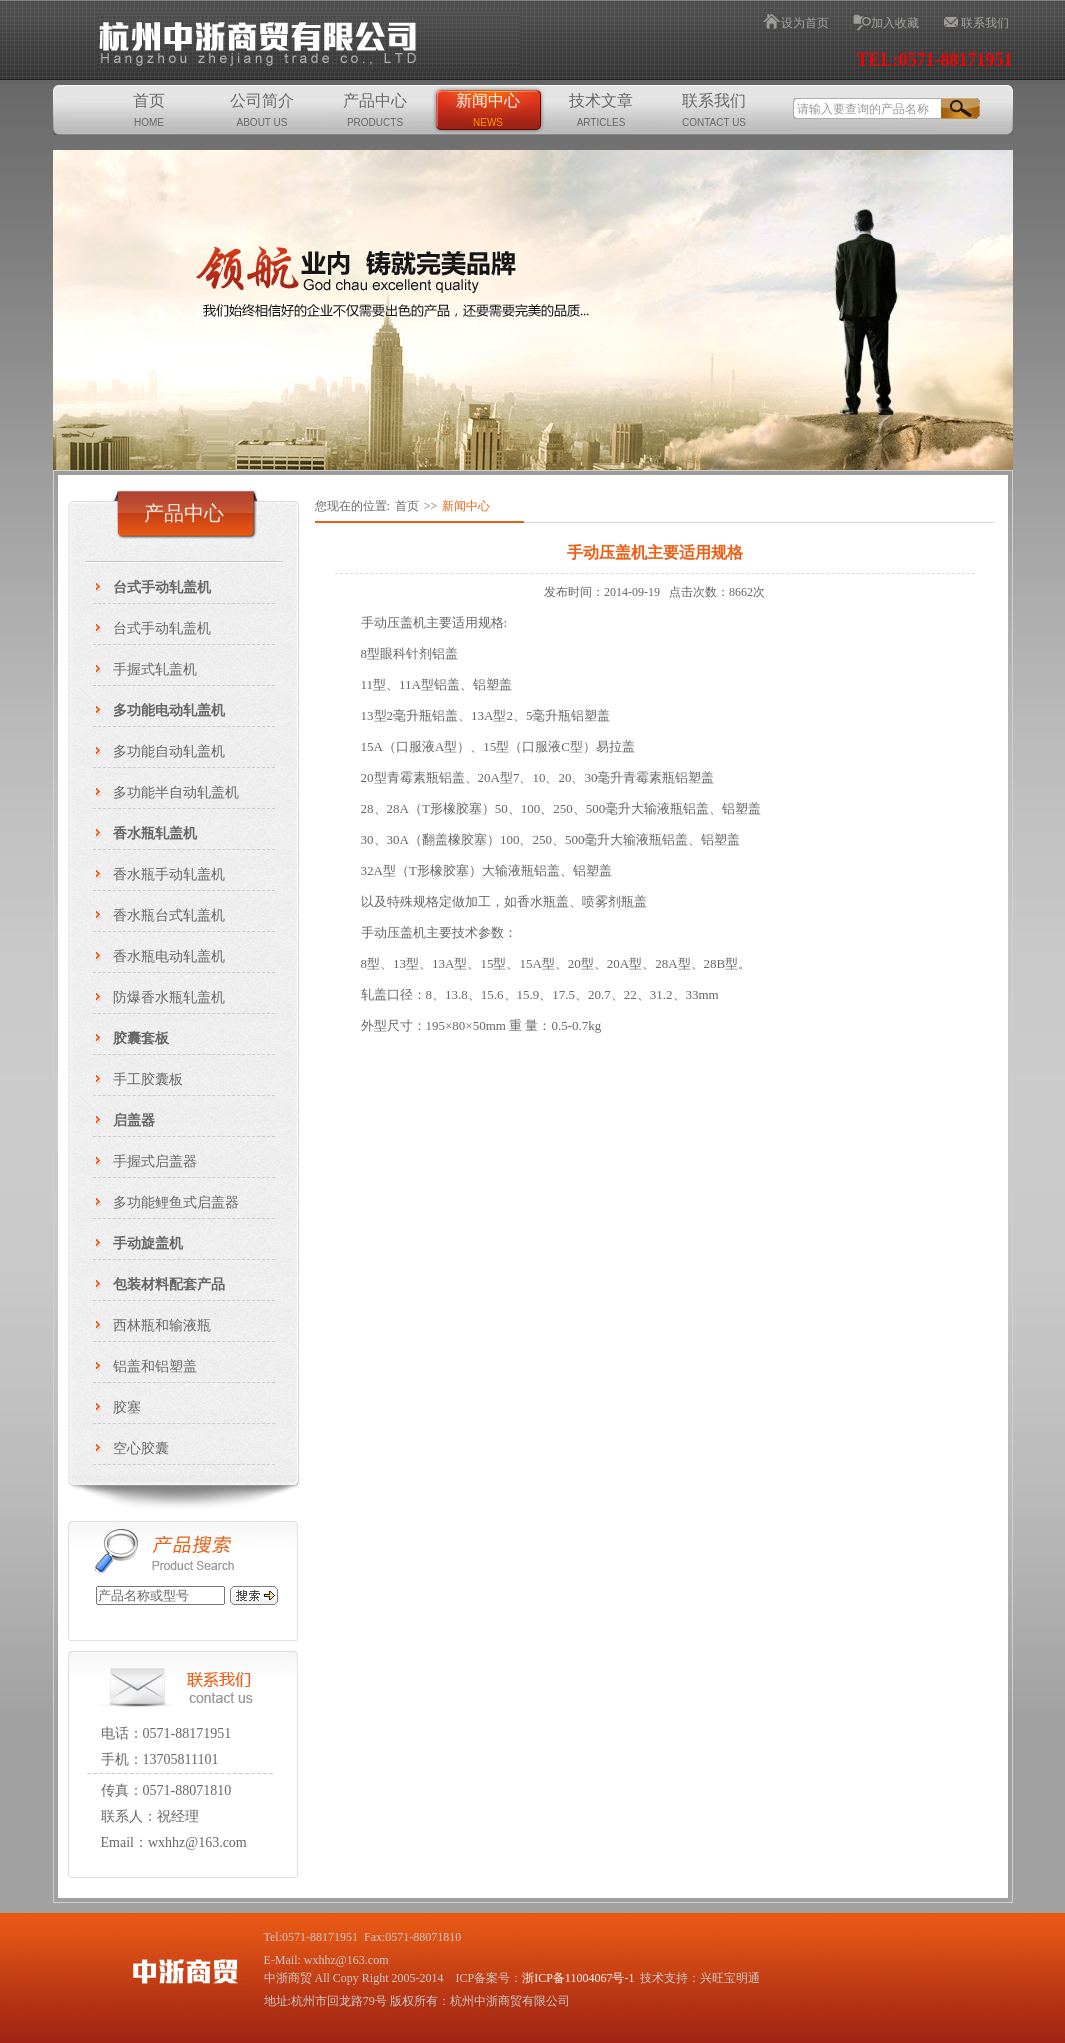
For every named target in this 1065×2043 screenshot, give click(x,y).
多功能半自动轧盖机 (176, 792)
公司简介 (262, 110)
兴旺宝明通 (730, 1978)
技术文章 (601, 110)
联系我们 (985, 23)
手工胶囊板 (148, 1079)
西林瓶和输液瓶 (162, 1325)
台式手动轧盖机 (162, 628)
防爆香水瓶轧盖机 (169, 997)
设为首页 (805, 23)
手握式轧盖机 (155, 669)
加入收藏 (895, 23)
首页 (149, 110)
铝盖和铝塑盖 (155, 1366)
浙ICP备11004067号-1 (578, 1978)
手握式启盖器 (155, 1161)
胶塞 (127, 1407)
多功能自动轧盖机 (169, 751)
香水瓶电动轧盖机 (169, 956)
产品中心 (375, 110)
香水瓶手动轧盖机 (169, 874)
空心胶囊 (141, 1448)
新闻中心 (488, 110)
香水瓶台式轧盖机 (169, 915)
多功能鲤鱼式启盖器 (176, 1202)
